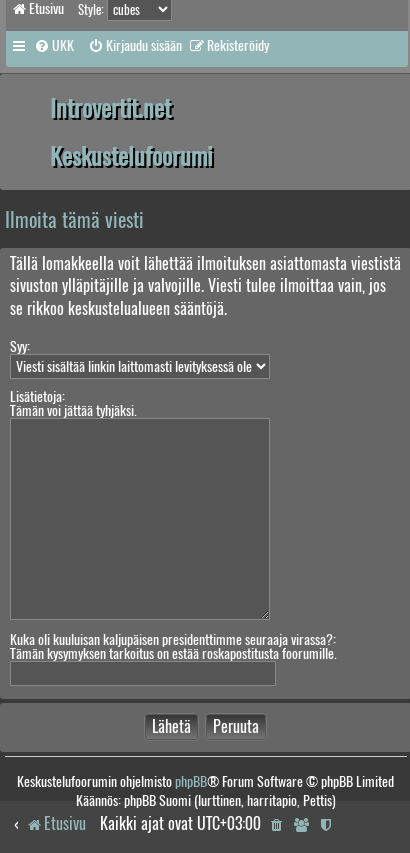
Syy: (20, 346)
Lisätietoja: (37, 396)
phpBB (191, 781)
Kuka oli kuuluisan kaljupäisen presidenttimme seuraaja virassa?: (173, 639)
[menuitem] (54, 46)
